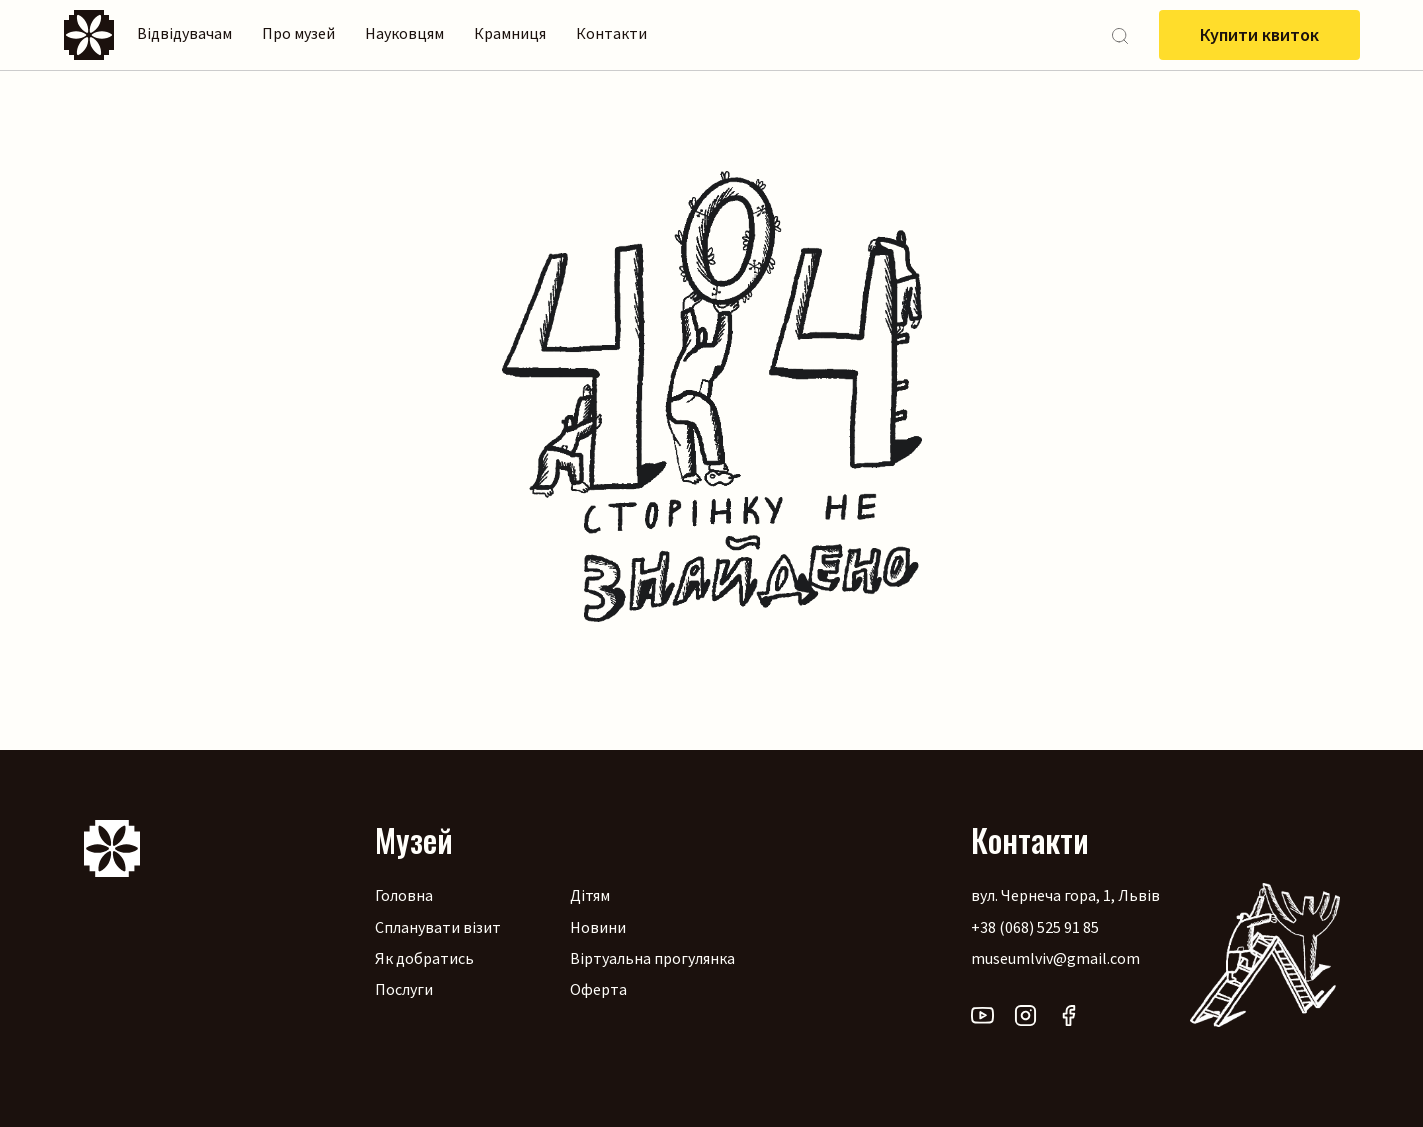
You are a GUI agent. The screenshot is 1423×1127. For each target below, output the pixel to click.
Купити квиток (1259, 34)
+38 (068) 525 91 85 (1035, 927)
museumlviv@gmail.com (1055, 958)
